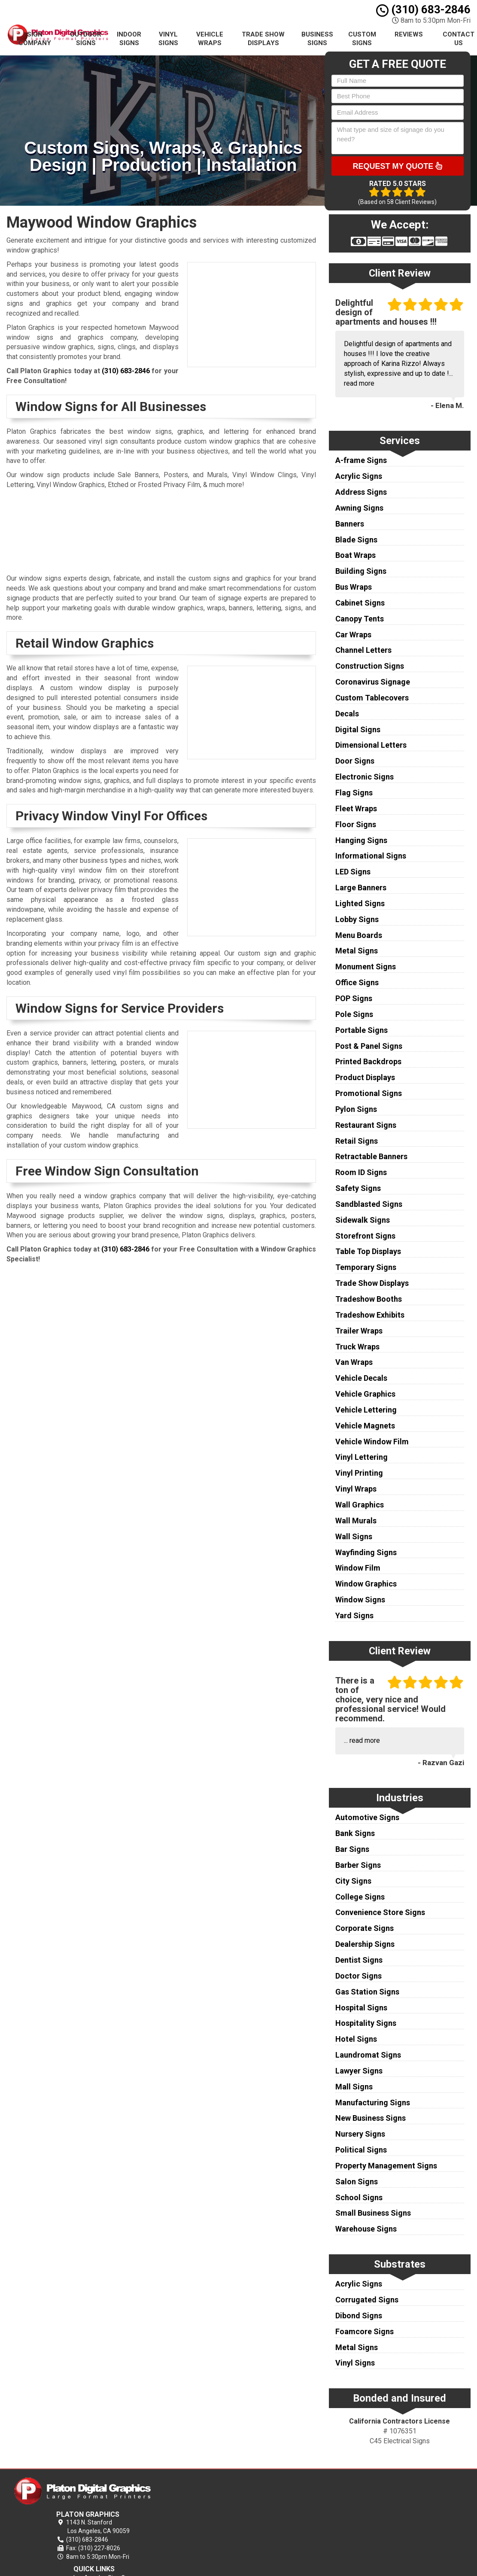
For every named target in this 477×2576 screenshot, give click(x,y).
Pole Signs (354, 1014)
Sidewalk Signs (362, 1219)
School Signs (359, 2197)
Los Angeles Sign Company (303, 2488)
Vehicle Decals (361, 1377)
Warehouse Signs (366, 2228)
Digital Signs (357, 729)
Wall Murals (356, 1520)
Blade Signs (356, 539)
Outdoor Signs (85, 38)
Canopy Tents (359, 618)
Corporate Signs (364, 1928)
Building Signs (360, 570)
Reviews (409, 34)
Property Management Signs (386, 2165)
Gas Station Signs (367, 1991)
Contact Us (281, 2518)
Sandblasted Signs (368, 1204)
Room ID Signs (361, 1172)
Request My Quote (397, 166)
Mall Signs (354, 2086)
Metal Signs (356, 950)
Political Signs (361, 2149)
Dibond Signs (358, 2315)
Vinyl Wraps (356, 1488)
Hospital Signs (361, 2007)
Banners (349, 523)
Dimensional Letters (371, 744)
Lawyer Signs (359, 2070)
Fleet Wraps (356, 808)
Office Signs (357, 982)
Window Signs (360, 1599)
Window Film (357, 1567)
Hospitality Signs (365, 2023)
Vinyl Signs (168, 38)
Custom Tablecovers (372, 697)
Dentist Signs (359, 1959)
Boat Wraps (355, 555)
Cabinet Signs (360, 602)
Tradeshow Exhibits (369, 1314)
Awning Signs (359, 507)
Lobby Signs (357, 919)
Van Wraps (354, 1362)
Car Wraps (353, 634)
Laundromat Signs (368, 2054)
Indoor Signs (129, 38)
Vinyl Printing (359, 1472)
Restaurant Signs (365, 1125)
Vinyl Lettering (361, 1457)
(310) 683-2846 (423, 9)
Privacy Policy (284, 2498)
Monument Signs (365, 966)
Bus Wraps (353, 586)
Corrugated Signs (366, 2299)
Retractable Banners (371, 1156)
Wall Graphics (359, 1504)
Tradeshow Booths (368, 1298)
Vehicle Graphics (365, 1393)
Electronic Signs (364, 776)
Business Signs (317, 38)
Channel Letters (363, 650)
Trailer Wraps (359, 1330)
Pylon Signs (356, 1109)
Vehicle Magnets (365, 1425)
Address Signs (361, 491)
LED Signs (353, 871)
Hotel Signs (356, 2038)
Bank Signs (355, 1833)
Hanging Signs (361, 840)
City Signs (353, 1880)
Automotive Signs (367, 1817)
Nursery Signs (360, 2133)
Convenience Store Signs (380, 1912)
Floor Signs (355, 824)
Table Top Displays (368, 1251)
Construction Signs (369, 665)
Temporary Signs (365, 1267)
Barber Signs (358, 1865)
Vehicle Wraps (209, 38)
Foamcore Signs (364, 2331)
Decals (347, 713)
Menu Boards (358, 935)
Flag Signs (354, 792)
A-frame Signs (361, 460)
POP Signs (353, 998)
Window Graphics (366, 1583)
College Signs (360, 1896)
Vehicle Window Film (372, 1441)
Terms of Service (289, 2508)
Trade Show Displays (263, 38)
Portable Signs (361, 1030)
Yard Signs (354, 1615)
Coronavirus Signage (372, 681)
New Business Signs (370, 2117)
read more (359, 383)
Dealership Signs (365, 1944)
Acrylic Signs (358, 476)
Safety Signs (358, 1188)
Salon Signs (356, 2181)
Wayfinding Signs (366, 1552)
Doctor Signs (358, 1975)
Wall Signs (353, 1536)
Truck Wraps (357, 1346)
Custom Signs (362, 38)
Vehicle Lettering (366, 1409)
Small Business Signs (373, 2212)
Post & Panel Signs (368, 1045)
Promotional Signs (368, 1093)
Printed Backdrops (368, 1061)
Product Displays (365, 1077)
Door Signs (354, 760)
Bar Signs (352, 1849)
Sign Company (34, 38)
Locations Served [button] (292, 2528)
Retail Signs (356, 1140)
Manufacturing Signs (372, 2102)
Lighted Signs (360, 903)
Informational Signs (370, 855)
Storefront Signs (365, 1235)
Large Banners (360, 887)
